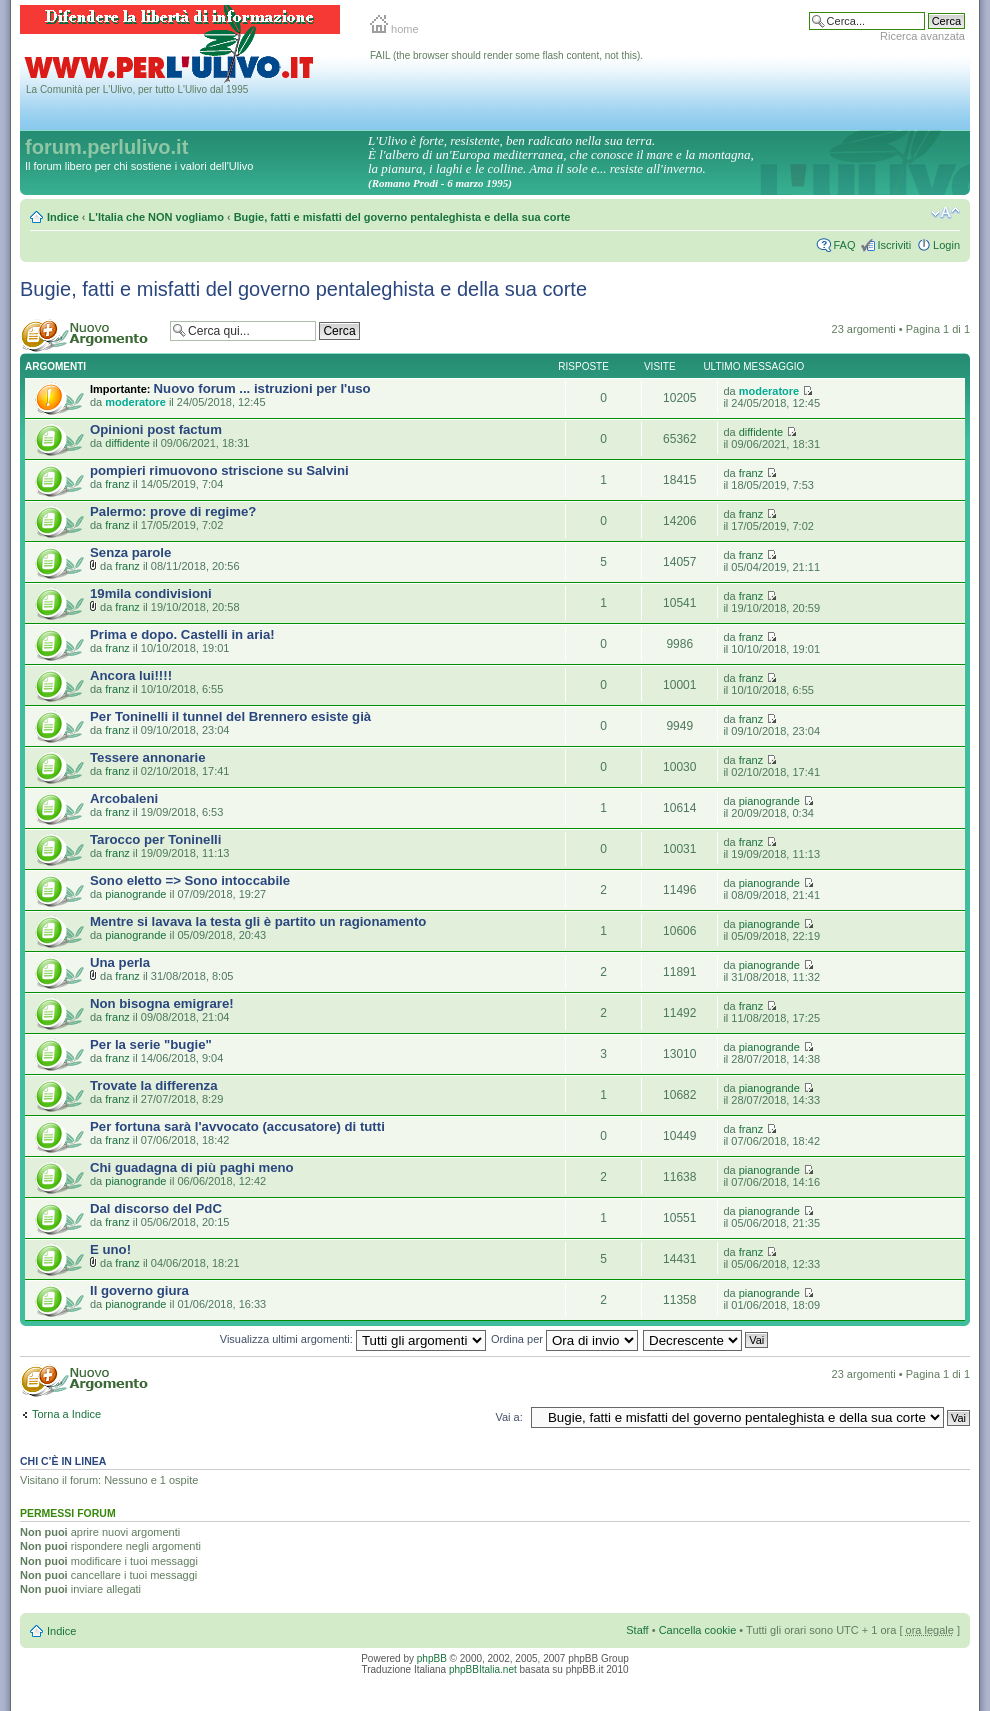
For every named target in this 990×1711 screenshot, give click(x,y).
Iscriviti (894, 245)
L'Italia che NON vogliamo (156, 217)
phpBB (432, 1658)
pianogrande (769, 801)
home (394, 29)
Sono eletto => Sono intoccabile (190, 880)
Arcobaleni (124, 798)
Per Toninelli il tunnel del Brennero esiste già (230, 716)
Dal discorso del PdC (156, 1208)
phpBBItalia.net (483, 1669)
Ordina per (564, 1339)
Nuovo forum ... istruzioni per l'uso (262, 388)
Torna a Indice (66, 1414)
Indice (63, 217)
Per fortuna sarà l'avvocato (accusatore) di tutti (237, 1126)
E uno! (110, 1249)
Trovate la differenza (154, 1085)
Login (946, 245)
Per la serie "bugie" (151, 1044)
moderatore (135, 402)
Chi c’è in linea (63, 1461)
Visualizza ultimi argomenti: (353, 1339)
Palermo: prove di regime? (173, 511)
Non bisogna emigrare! (162, 1003)
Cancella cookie (698, 1630)
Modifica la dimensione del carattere (945, 213)
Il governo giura (139, 1290)
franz (117, 484)
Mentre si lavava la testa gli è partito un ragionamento (258, 921)
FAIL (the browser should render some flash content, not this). (506, 55)
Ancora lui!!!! (131, 675)
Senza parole (130, 552)
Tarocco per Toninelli (155, 839)
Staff (637, 1630)
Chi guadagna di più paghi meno (192, 1167)
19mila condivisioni (151, 593)
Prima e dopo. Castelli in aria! (182, 634)
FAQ (844, 245)
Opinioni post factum (156, 429)
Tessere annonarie (148, 757)
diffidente (127, 443)
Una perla (120, 962)
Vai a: (508, 1417)
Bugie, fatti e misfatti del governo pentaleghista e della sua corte (402, 217)
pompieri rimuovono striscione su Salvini (219, 470)
